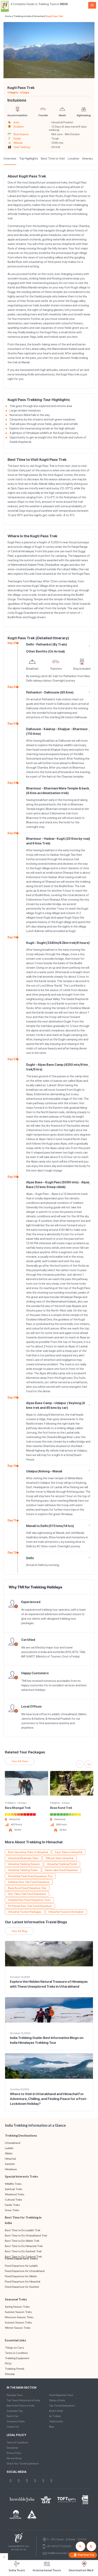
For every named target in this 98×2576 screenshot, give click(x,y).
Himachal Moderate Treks (23, 1858)
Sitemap (10, 2374)
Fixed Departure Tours (21, 2258)
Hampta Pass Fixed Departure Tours (29, 1899)
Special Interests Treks (21, 2176)
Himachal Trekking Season (24, 1864)
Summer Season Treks (18, 2312)
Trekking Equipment (17, 2358)
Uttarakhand (12, 2142)
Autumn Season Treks (18, 2322)
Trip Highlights (28, 158)
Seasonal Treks (16, 2299)
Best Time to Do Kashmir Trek (23, 2251)
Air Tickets (55, 2416)
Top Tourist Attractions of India (23, 2400)
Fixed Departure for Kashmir (22, 2286)
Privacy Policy (14, 2453)
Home (8, 16)
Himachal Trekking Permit (62, 1864)
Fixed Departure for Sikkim (21, 2276)
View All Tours (19, 1761)
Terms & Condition (16, 2352)
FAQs (8, 2363)
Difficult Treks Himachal (59, 1858)
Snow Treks (12, 2210)
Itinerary (87, 158)
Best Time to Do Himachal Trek (24, 2246)
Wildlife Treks (13, 2183)
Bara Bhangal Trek (18, 1808)
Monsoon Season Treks (19, 2317)
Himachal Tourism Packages (24, 1911)
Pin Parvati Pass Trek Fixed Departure (30, 1905)
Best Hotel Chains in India (20, 2405)
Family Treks (12, 2204)
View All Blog (19, 1931)
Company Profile (16, 2421)
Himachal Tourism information (66, 1911)
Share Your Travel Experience (23, 2463)
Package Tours (15, 2395)
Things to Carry (14, 2347)
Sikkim (8, 2153)
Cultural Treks (13, 2199)
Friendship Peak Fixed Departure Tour (30, 1876)
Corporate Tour (15, 2410)
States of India (57, 2400)
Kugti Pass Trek (54, 16)
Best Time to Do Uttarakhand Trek (26, 2235)
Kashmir (10, 2163)
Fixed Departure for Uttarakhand (25, 2271)
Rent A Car (12, 2416)
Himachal (38, 16)
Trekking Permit (14, 2368)
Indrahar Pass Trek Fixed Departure (28, 1881)
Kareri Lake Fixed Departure (61, 1870)
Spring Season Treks (17, 2306)
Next (86, 55)
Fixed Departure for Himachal (22, 2281)
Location (73, 158)
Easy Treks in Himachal (68, 1852)
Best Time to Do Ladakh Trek (22, 2230)
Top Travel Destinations (62, 2405)
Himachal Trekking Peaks (23, 1870)
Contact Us (13, 2426)
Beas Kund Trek (61, 1808)
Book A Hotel (56, 2410)
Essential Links (15, 2340)
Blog (51, 2426)
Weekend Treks (14, 2194)
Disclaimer (12, 2447)
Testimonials (56, 2421)
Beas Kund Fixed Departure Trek (27, 1888)
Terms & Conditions (17, 2442)
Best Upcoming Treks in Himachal (28, 1852)
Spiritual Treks (13, 2189)
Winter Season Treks (18, 2327)
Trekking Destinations (21, 2135)
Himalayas (11, 2169)
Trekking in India (22, 16)
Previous (12, 55)
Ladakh (9, 2148)
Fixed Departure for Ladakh (21, 2265)
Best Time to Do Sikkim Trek (22, 2240)
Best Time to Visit (53, 158)
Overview (10, 158)
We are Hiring (14, 2458)
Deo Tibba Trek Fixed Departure (27, 1893)
